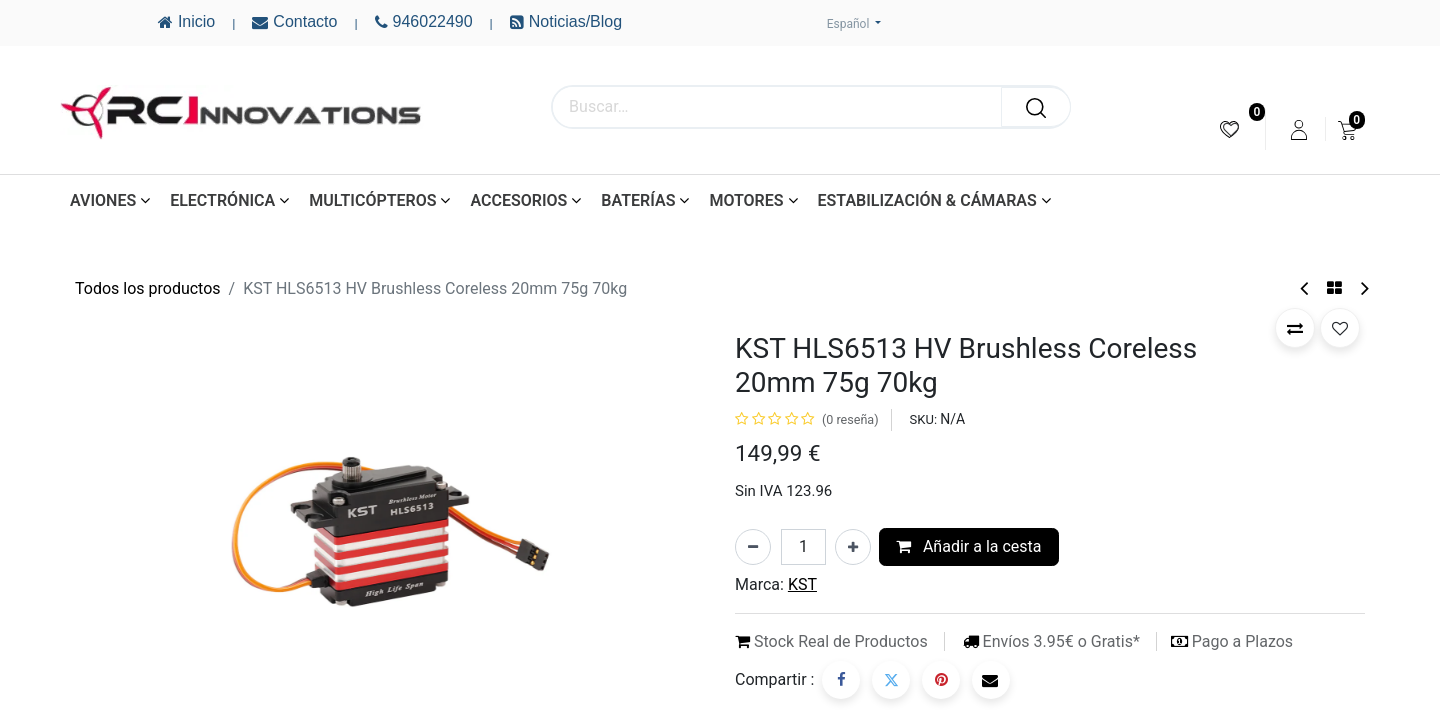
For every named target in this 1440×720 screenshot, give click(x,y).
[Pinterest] (941, 680)
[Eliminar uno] (753, 547)
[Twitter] (891, 680)
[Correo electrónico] (991, 680)
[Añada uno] (853, 547)
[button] (1295, 328)
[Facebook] (841, 680)
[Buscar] (1036, 107)
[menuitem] (1229, 129)
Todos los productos (148, 288)
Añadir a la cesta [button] (969, 546)
